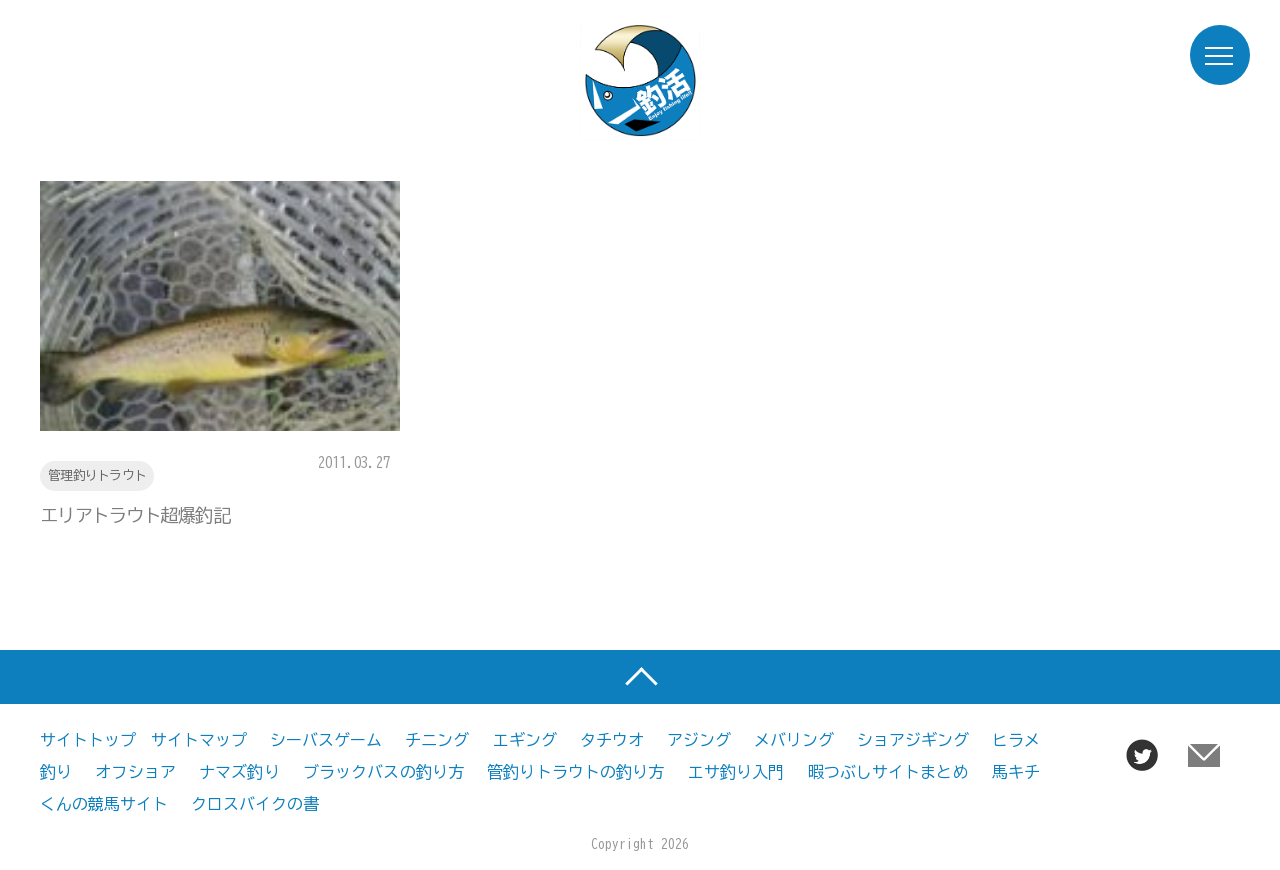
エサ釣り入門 (736, 772)
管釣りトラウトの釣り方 (575, 772)
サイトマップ (199, 740)
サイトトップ (88, 740)
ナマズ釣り (239, 772)
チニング (437, 740)
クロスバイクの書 (255, 804)
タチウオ (612, 740)
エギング (525, 740)
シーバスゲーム (326, 740)
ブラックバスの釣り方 (383, 772)
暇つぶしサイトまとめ (888, 772)
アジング (699, 740)
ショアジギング (913, 740)
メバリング (794, 740)
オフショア (135, 772)
